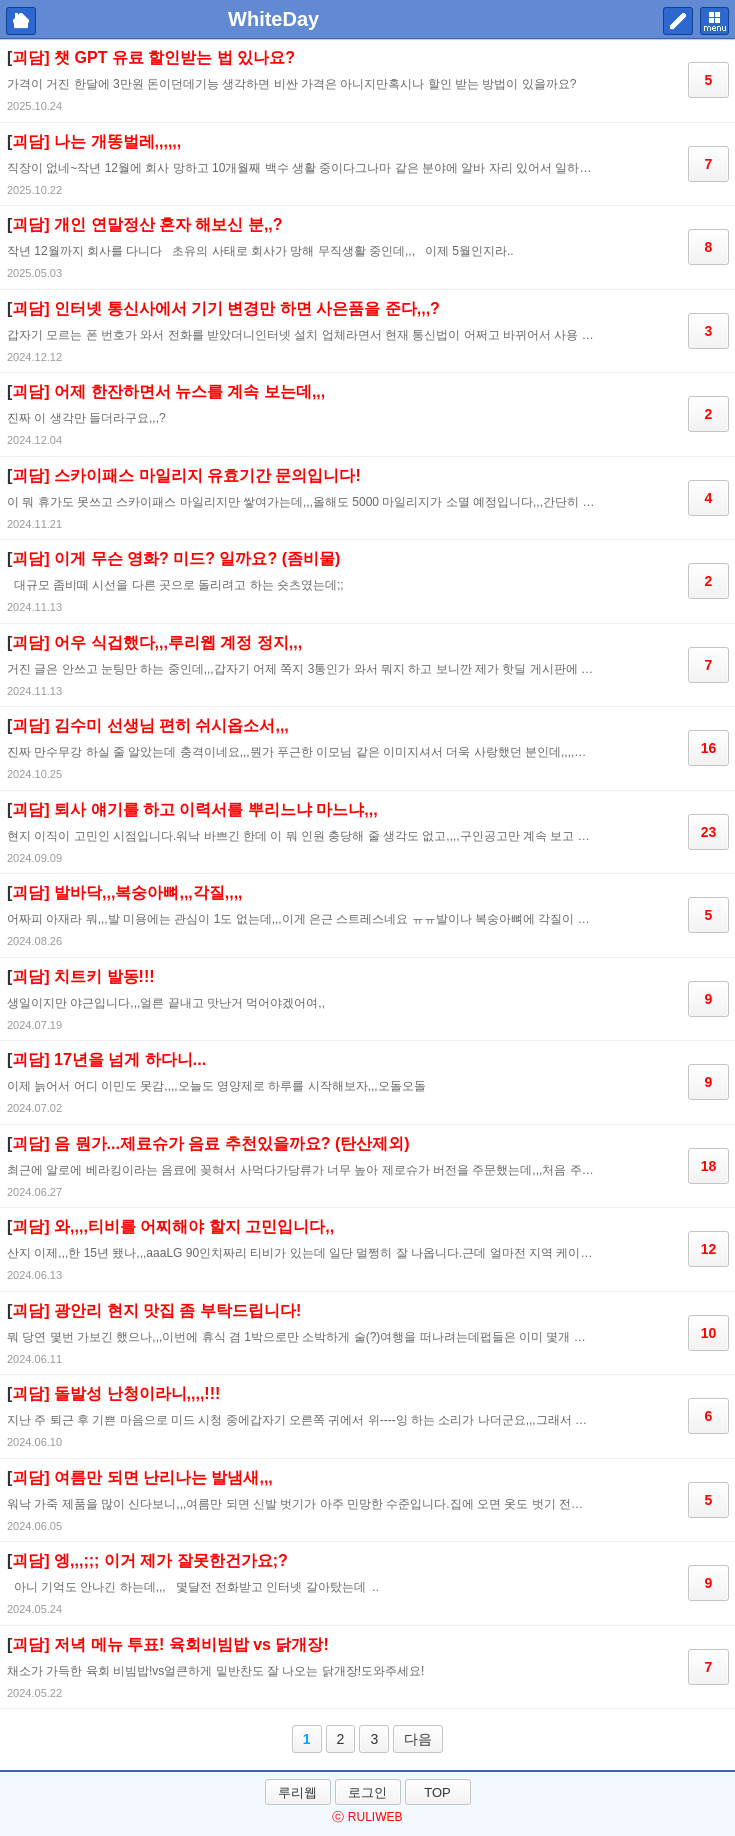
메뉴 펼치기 (714, 21)
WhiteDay (273, 19)
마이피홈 (21, 21)
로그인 (367, 1792)
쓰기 (678, 21)
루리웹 (297, 1792)
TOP (437, 1792)
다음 (418, 1739)
